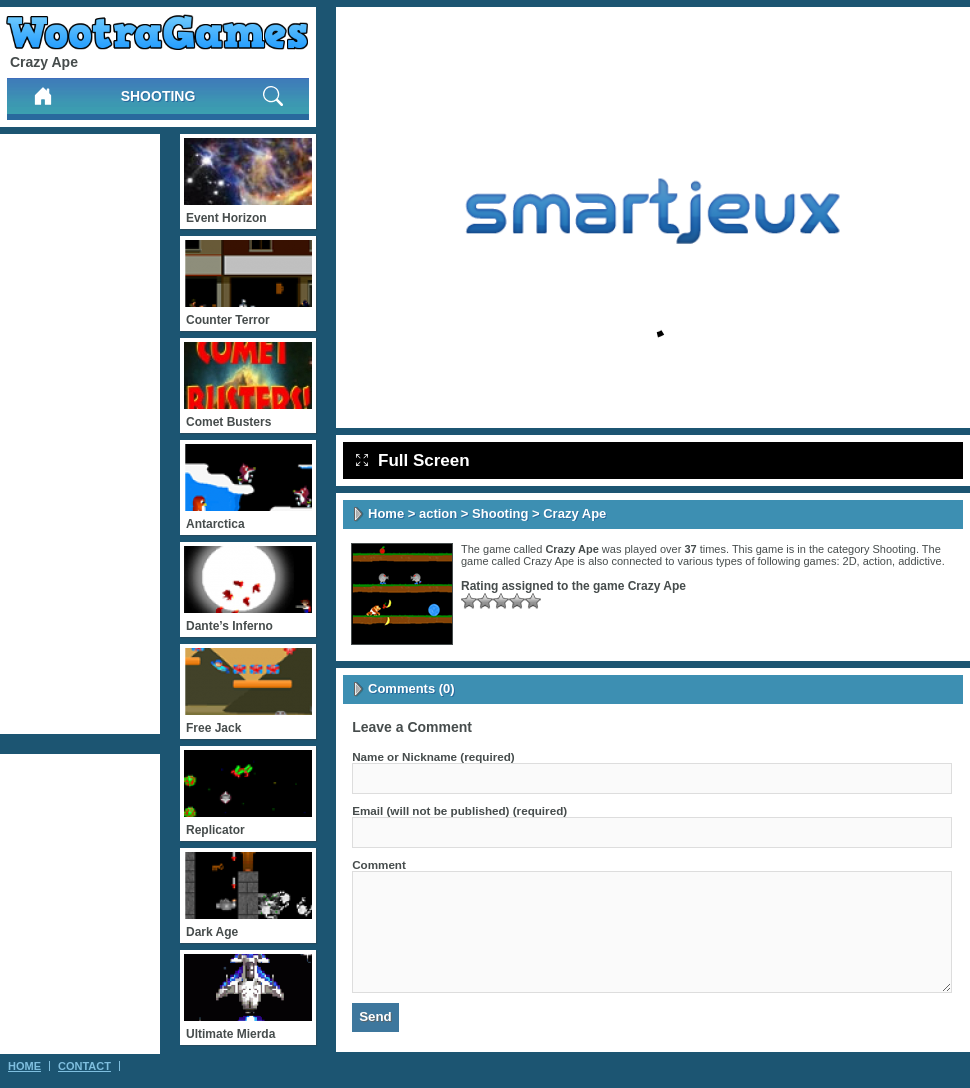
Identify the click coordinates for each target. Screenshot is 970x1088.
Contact (84, 1066)
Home (386, 513)
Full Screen (413, 460)
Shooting (158, 96)
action (438, 513)
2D (850, 561)
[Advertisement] (80, 434)
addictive (919, 561)
